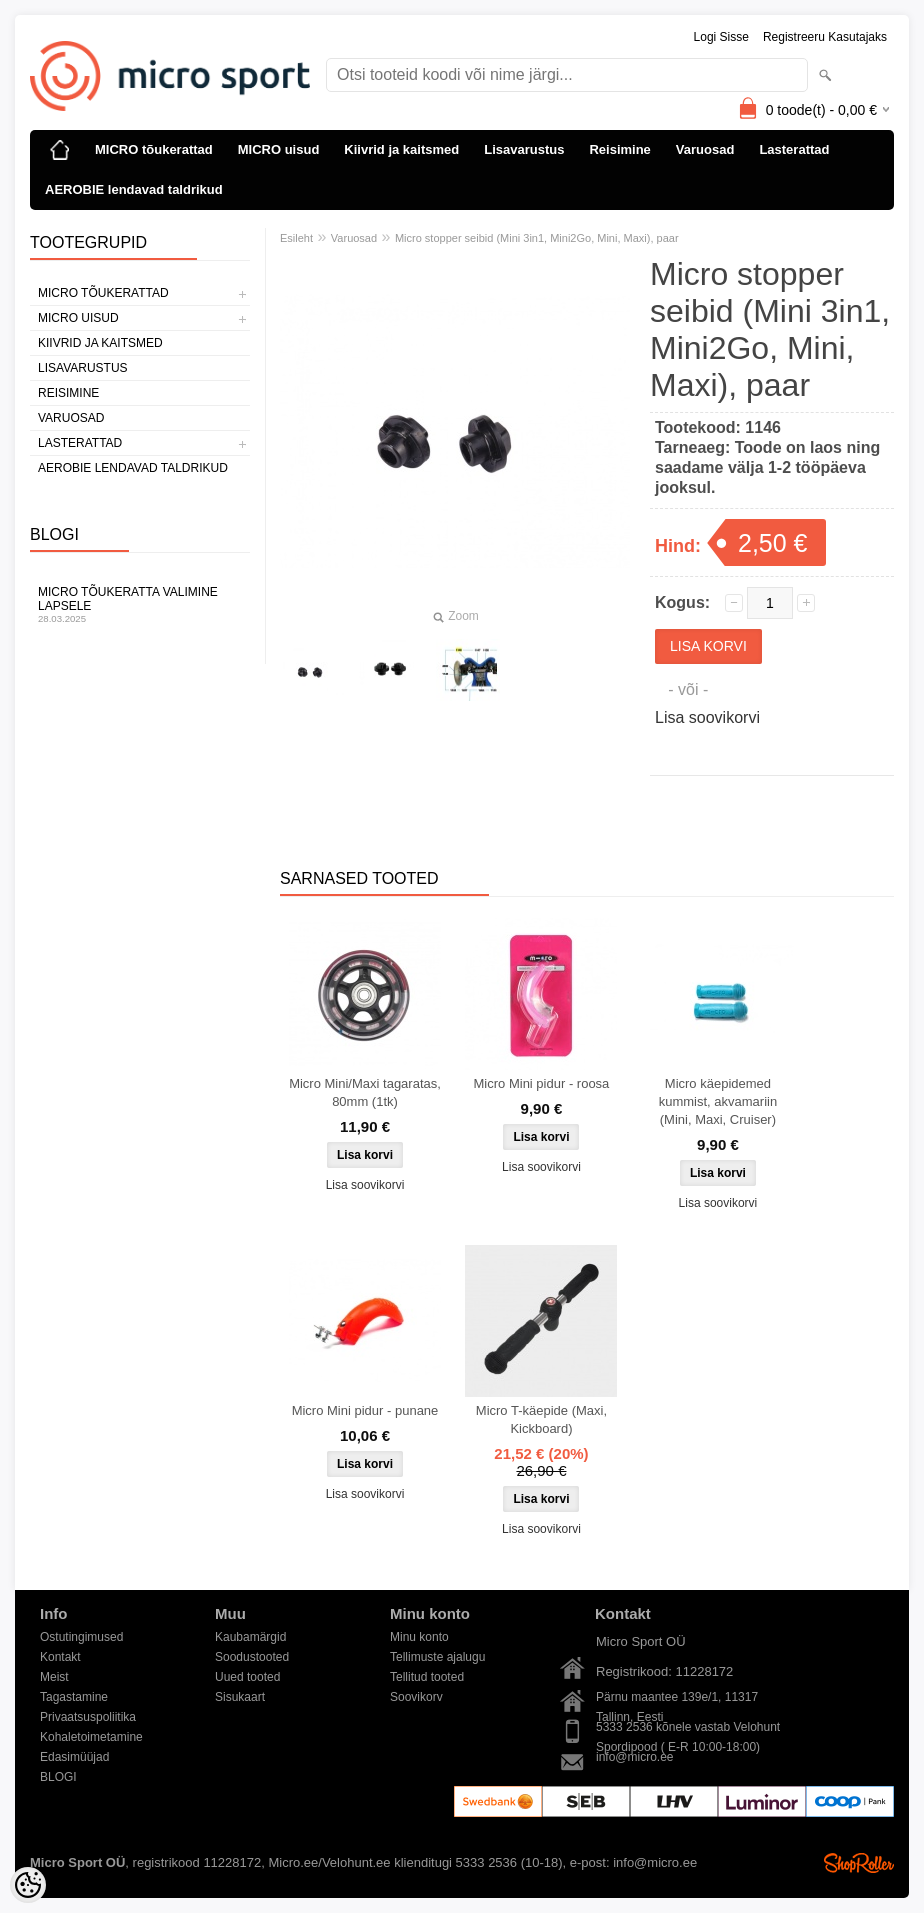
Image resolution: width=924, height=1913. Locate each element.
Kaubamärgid (250, 1637)
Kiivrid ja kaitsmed (401, 149)
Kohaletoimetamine (91, 1737)
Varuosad (705, 149)
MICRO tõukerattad (154, 149)
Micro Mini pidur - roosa (542, 1083)
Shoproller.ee (859, 1863)
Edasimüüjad (74, 1757)
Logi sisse (721, 37)
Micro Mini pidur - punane (365, 1410)
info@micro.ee (635, 1757)
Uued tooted (247, 1677)
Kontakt (60, 1657)
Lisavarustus (524, 149)
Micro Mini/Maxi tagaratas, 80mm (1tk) (365, 1092)
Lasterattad (794, 149)
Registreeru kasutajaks (825, 37)
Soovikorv (416, 1697)
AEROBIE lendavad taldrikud (134, 189)
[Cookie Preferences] (28, 1885)
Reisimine (619, 149)
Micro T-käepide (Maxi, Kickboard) (541, 1419)
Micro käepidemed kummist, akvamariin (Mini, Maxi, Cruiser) (718, 1101)
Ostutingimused (81, 1637)
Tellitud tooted (427, 1677)
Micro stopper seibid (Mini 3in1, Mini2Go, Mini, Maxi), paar (537, 238)
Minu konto (419, 1637)
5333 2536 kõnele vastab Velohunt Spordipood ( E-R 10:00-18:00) (688, 1728)
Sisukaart (240, 1697)
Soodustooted (252, 1657)
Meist (54, 1677)
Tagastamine (74, 1697)
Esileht (296, 238)
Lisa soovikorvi (707, 717)
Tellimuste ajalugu (437, 1657)
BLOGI (58, 1777)
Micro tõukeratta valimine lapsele (140, 604)
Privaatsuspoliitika (88, 1717)
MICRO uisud (279, 149)
